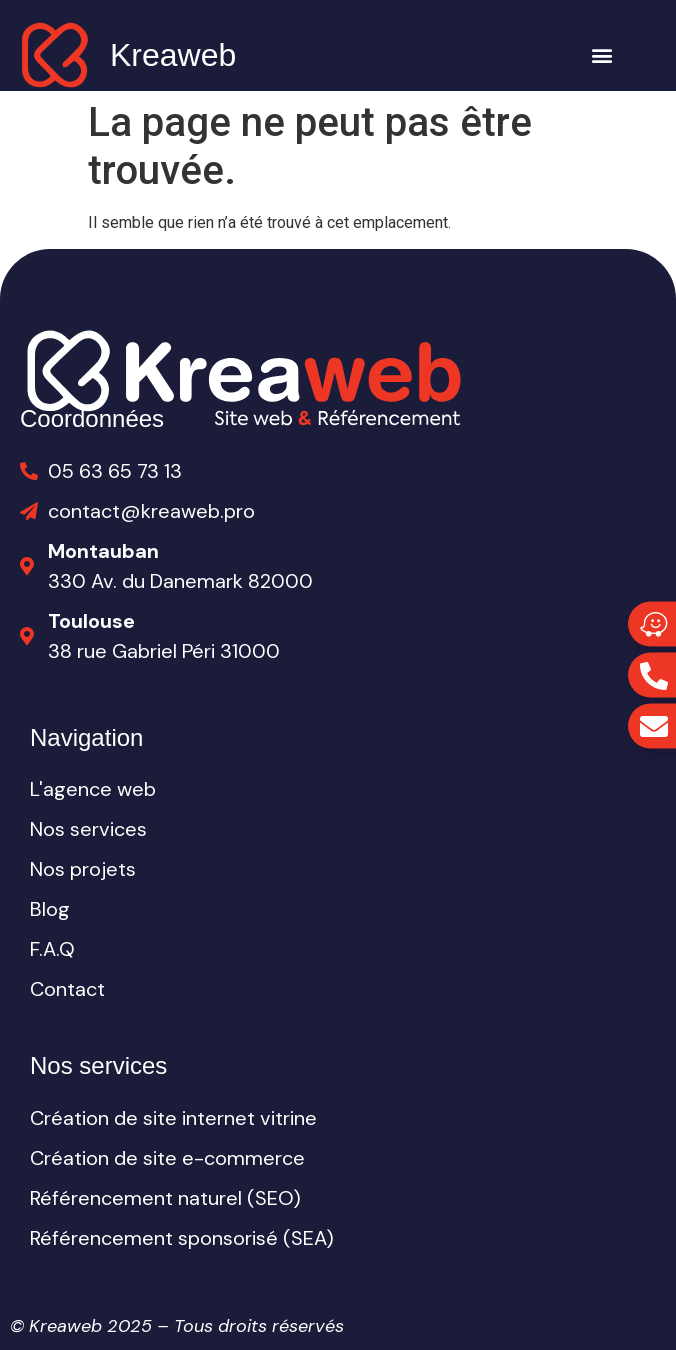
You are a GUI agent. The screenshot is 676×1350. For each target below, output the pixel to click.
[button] (602, 55)
